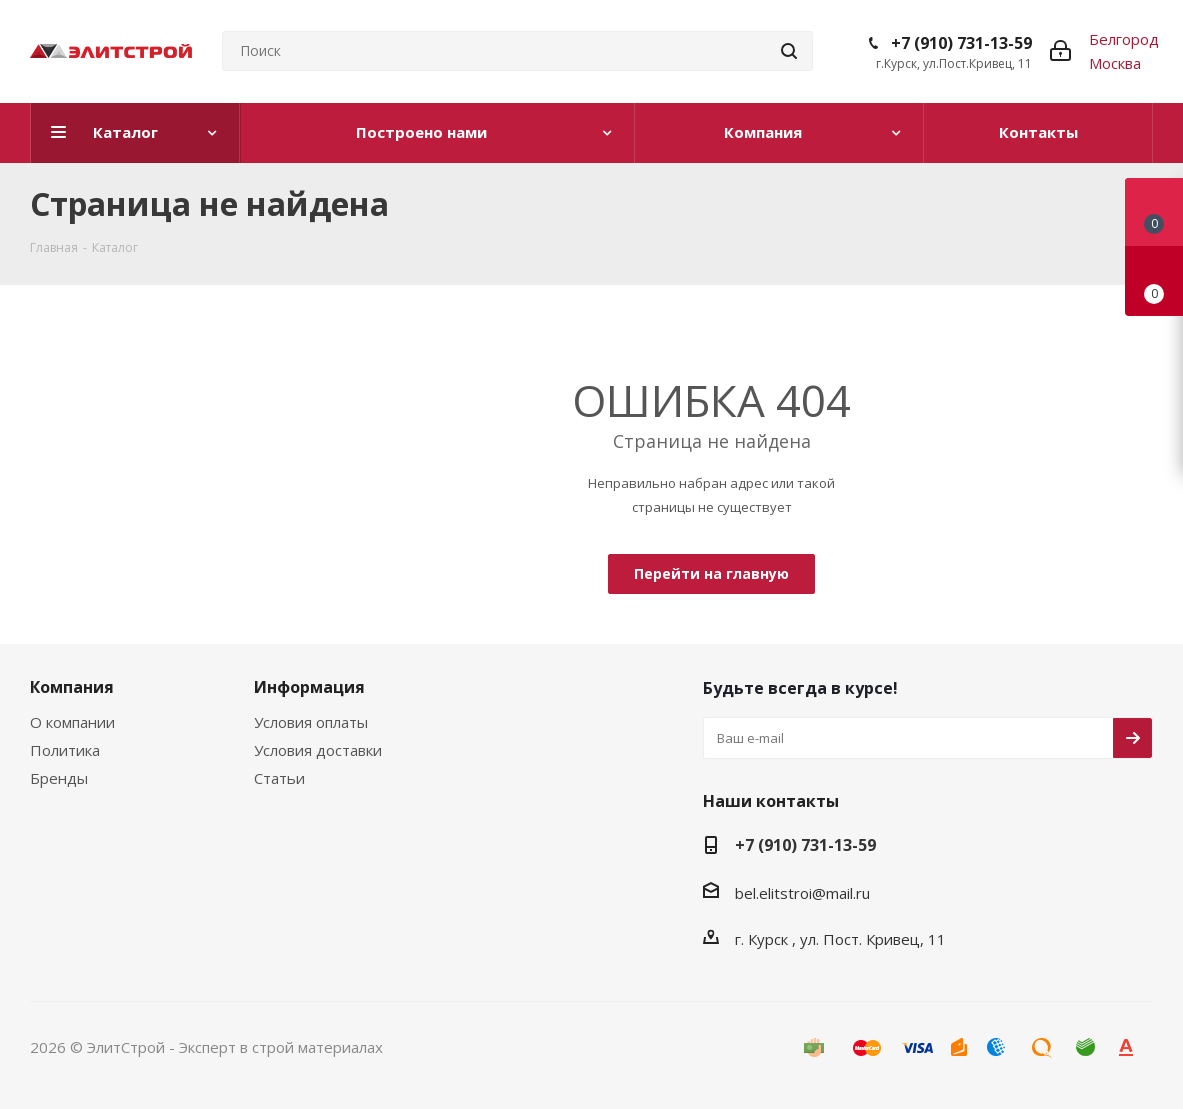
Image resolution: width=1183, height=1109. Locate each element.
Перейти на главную (711, 573)
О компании (72, 722)
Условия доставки (318, 750)
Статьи (279, 778)
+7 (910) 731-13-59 (961, 43)
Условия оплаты (311, 722)
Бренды (59, 778)
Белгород (1124, 39)
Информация (309, 687)
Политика (65, 750)
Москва (1115, 63)
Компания (72, 687)
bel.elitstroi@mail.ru (802, 893)
